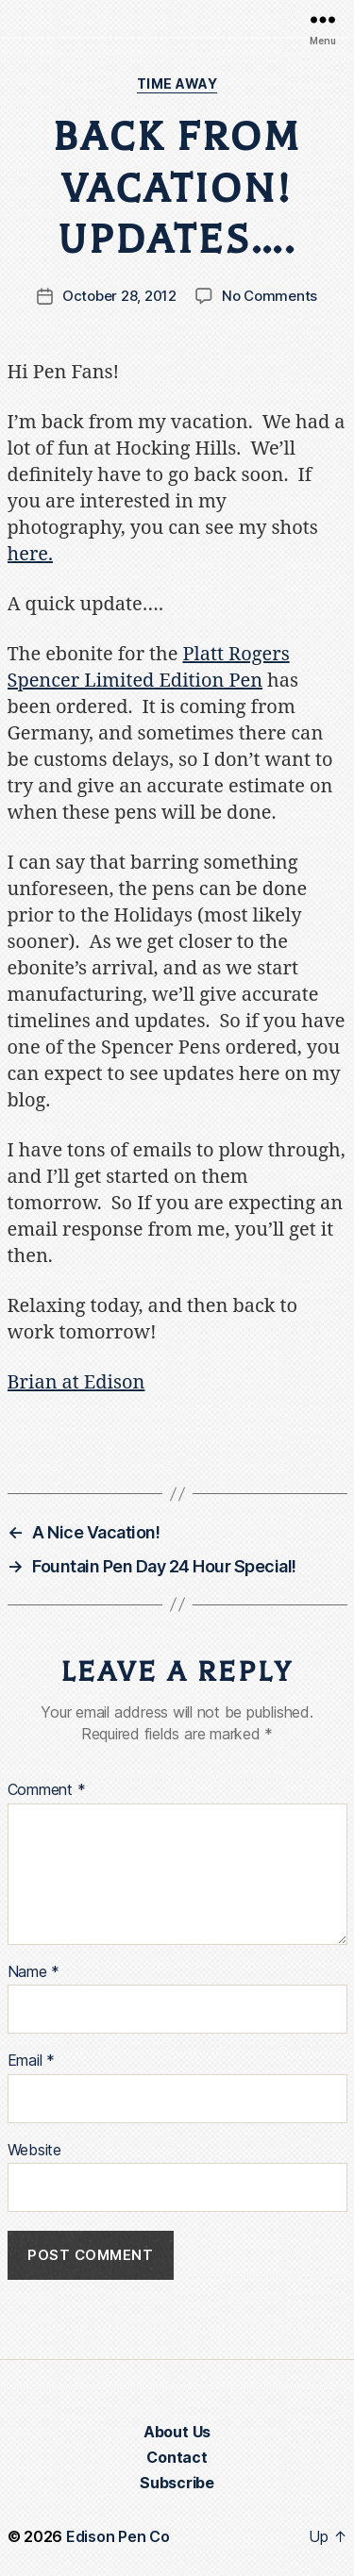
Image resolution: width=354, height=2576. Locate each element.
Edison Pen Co (118, 2536)
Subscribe (177, 2482)
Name (34, 1972)
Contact (176, 2457)
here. (31, 554)
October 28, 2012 (119, 296)
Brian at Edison (76, 1382)
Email (31, 2060)
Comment (47, 1790)
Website (34, 2150)
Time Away (177, 83)
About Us (177, 2431)
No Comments (269, 296)
